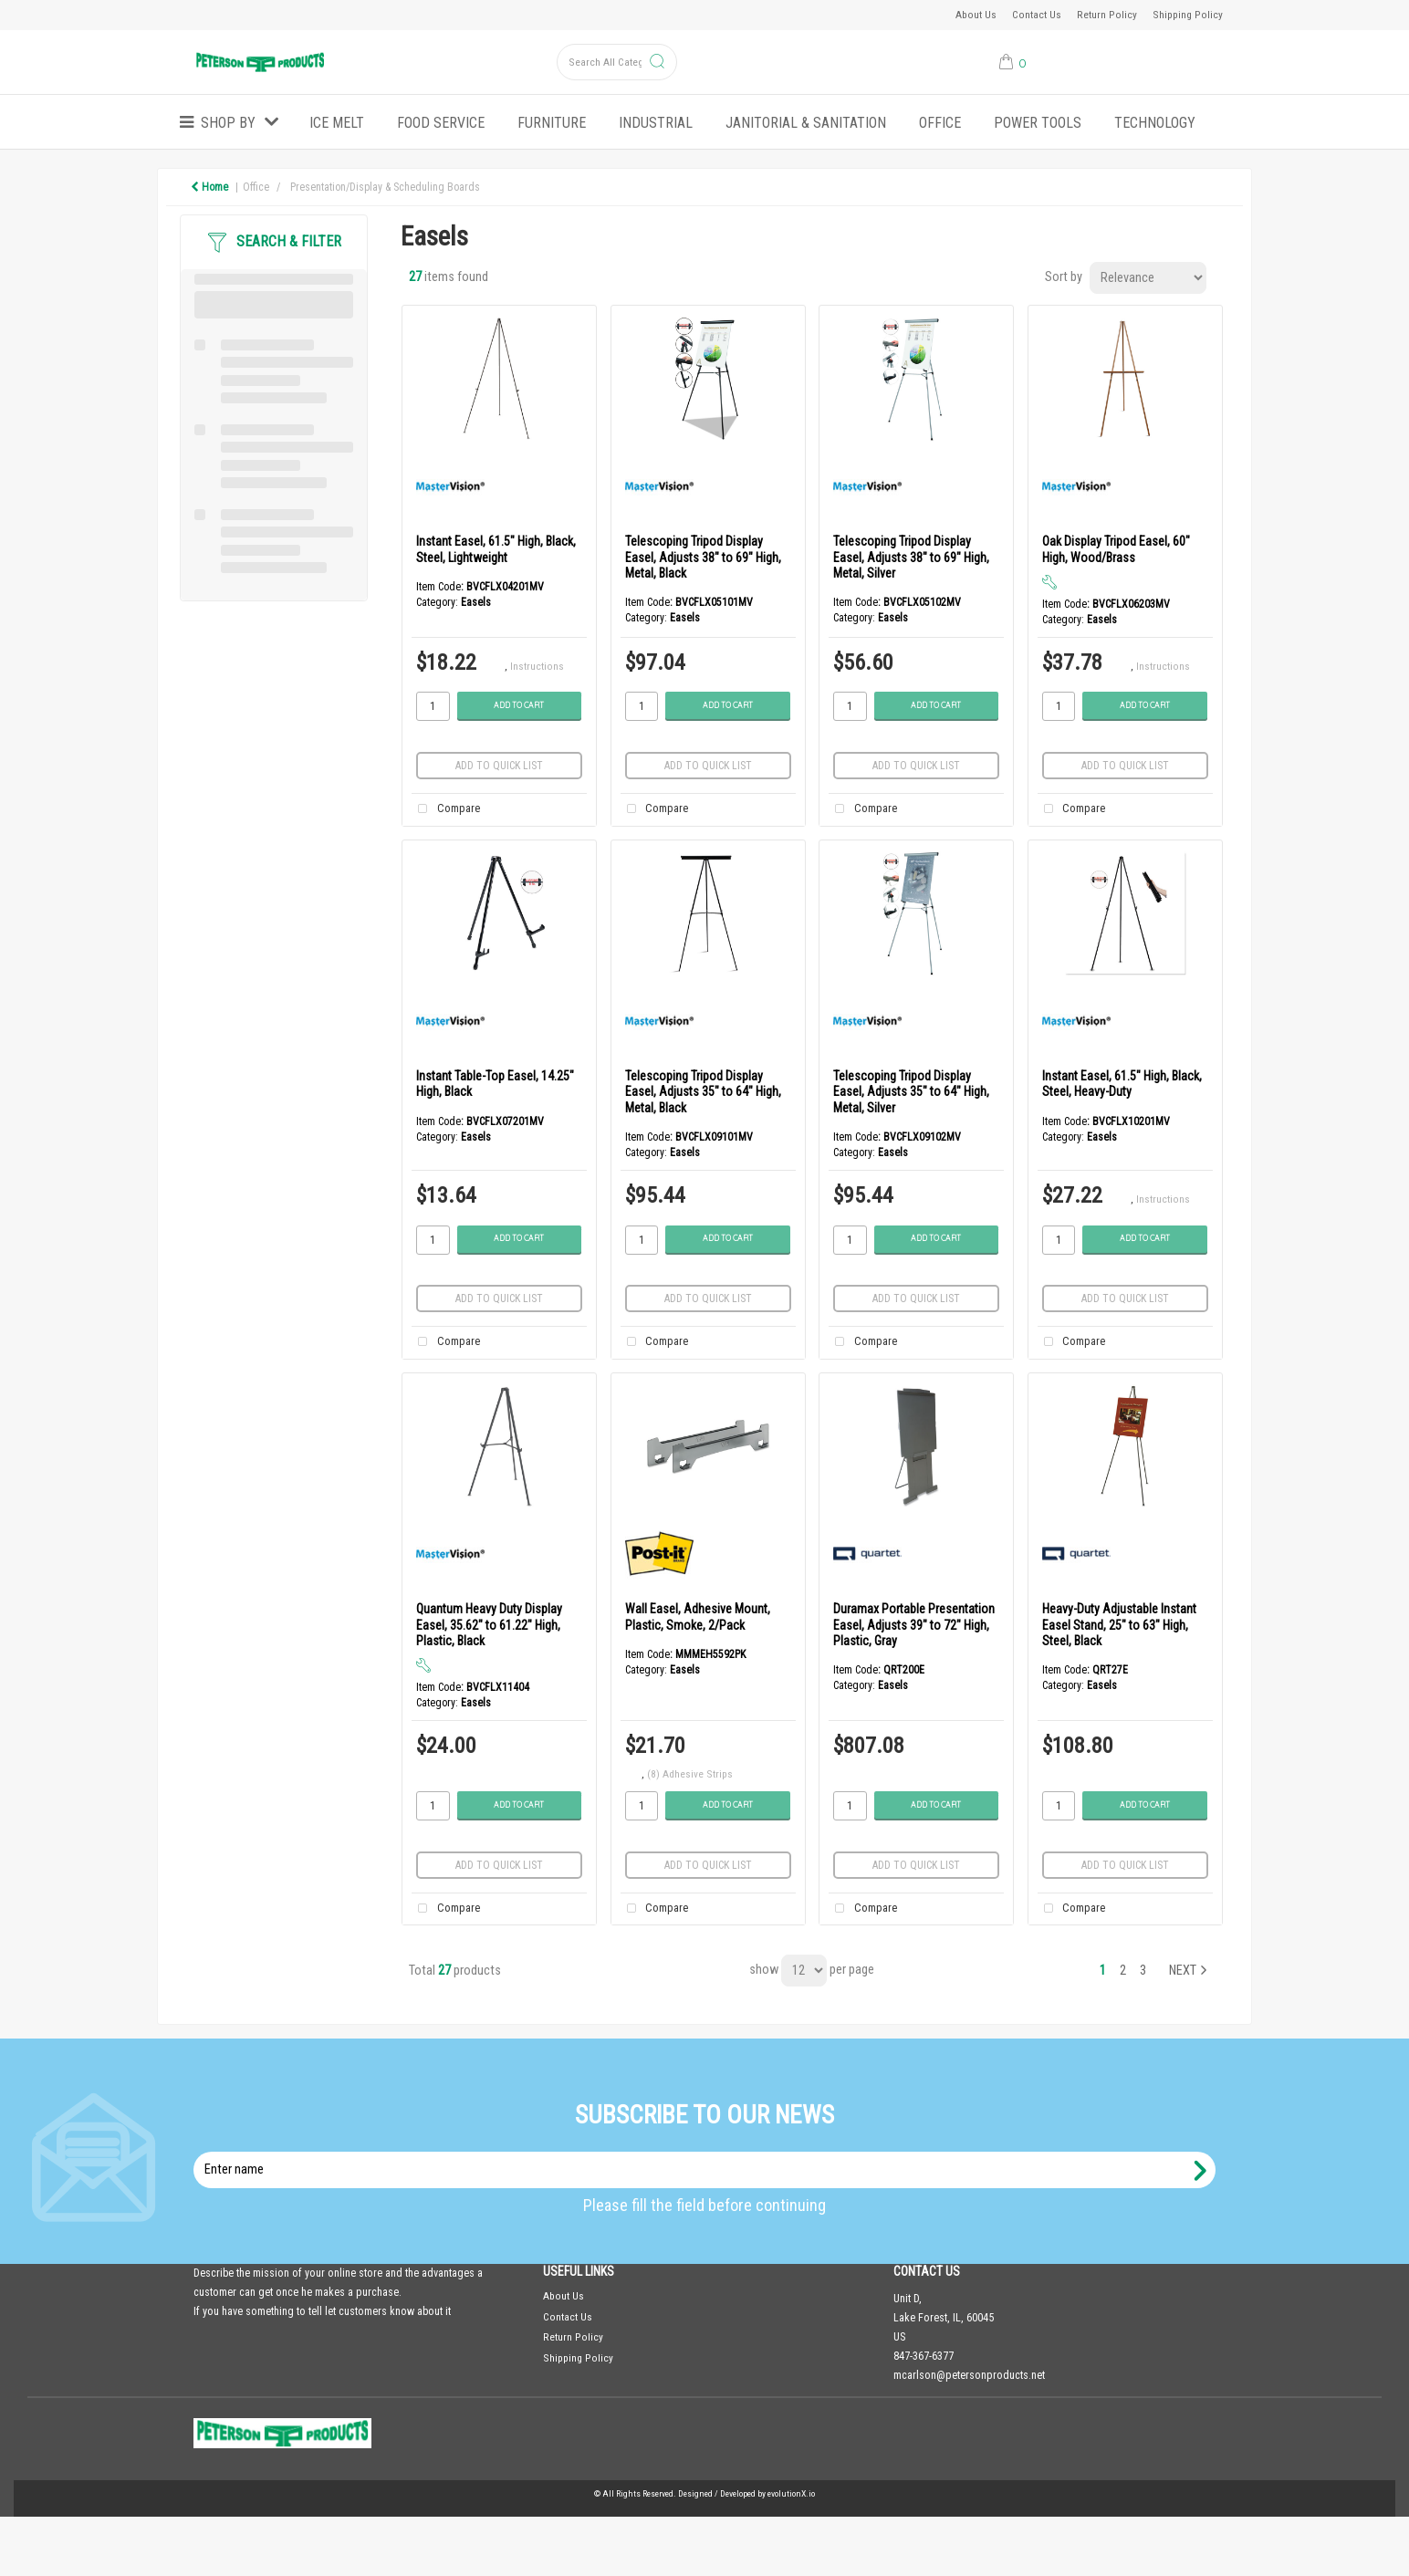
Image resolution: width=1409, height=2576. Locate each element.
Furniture (551, 122)
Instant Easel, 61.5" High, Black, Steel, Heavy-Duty (1122, 1084)
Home (209, 187)
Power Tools (1037, 122)
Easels (476, 602)
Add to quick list (499, 765)
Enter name (709, 2151)
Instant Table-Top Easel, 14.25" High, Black (495, 1084)
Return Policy (1107, 14)
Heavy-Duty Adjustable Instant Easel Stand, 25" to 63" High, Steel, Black (1119, 1624)
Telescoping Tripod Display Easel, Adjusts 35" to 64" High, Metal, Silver (911, 1092)
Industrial (656, 122)
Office (940, 122)
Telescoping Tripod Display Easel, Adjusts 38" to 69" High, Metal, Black (703, 557)
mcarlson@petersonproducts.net (969, 2375)
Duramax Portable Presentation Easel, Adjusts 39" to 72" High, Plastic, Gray (914, 1624)
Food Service (441, 122)
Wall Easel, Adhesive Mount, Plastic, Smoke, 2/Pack (697, 1616)
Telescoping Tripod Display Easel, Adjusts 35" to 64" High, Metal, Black (703, 1092)
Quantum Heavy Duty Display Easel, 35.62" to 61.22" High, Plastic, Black (489, 1624)
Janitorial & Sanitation (805, 122)
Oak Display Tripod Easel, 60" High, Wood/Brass (1116, 549)
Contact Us (1036, 14)
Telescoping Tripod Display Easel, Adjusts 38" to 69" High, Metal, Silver (911, 557)
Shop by (228, 122)
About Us (976, 14)
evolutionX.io (791, 2493)
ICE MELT (336, 122)
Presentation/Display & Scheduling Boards (385, 187)
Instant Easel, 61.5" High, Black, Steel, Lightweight (496, 549)
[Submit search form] (657, 62)
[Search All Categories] (617, 62)
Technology (1154, 122)
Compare (445, 809)
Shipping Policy (1188, 14)
